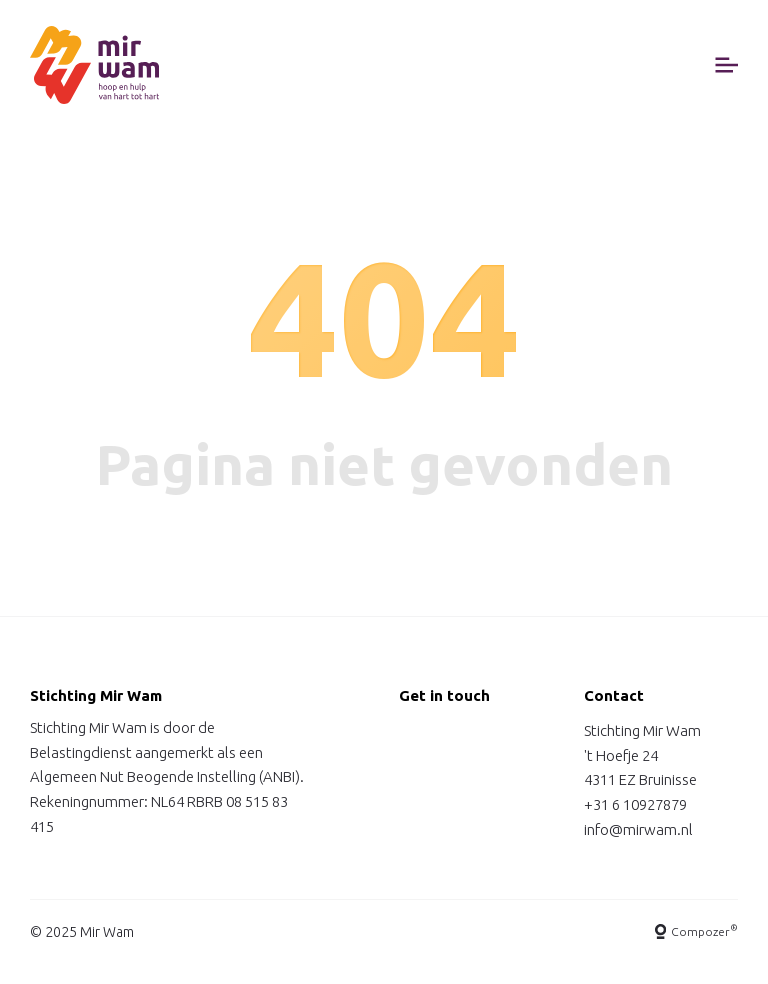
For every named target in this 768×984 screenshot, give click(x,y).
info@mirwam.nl (638, 829)
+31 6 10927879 (635, 804)
